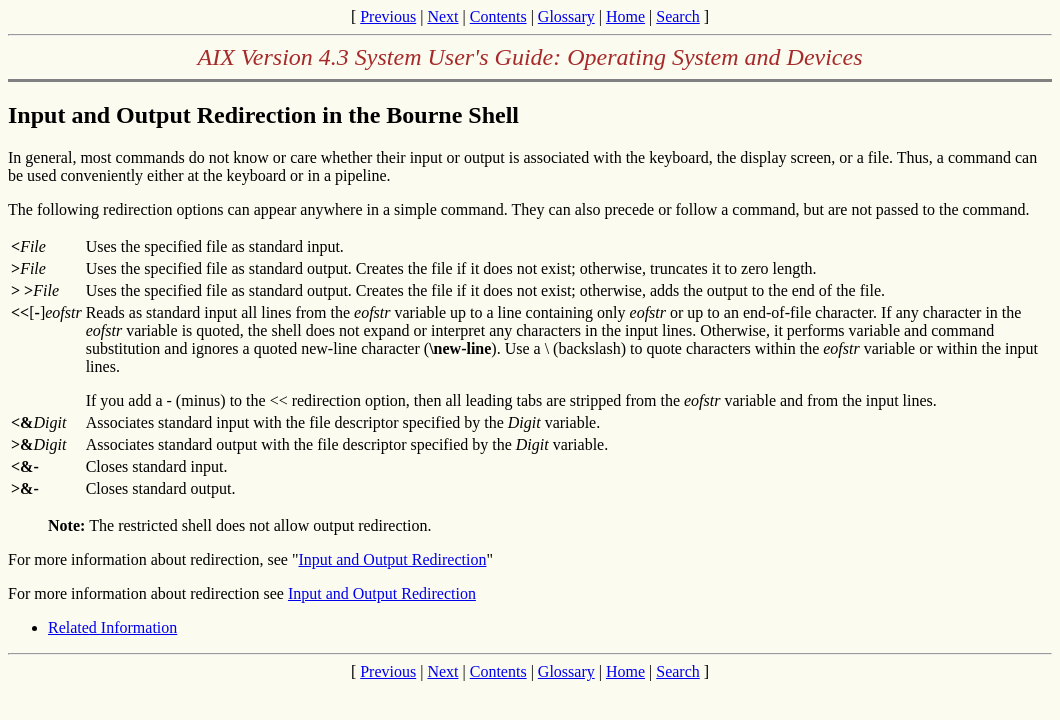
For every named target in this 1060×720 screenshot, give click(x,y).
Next (442, 16)
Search (678, 16)
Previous (388, 16)
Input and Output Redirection (392, 559)
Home (625, 16)
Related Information (112, 627)
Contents (498, 16)
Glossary (566, 16)
